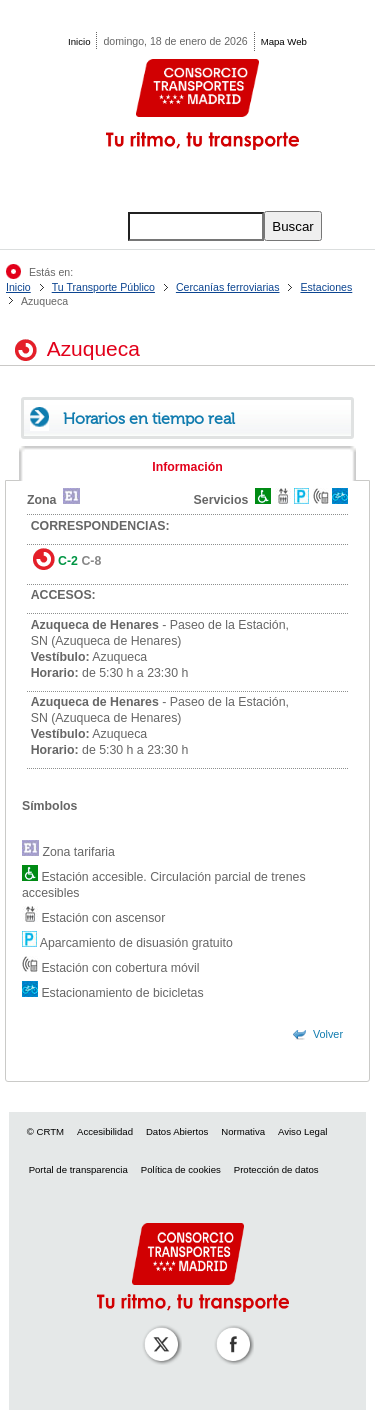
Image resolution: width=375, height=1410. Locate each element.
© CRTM (45, 1131)
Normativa (243, 1131)
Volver (328, 1034)
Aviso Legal (302, 1131)
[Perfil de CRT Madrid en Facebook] (229, 1330)
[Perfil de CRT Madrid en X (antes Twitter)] (157, 1330)
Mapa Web (284, 41)
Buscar (292, 226)
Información (187, 467)
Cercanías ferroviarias (228, 287)
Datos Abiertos (177, 1131)
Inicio (79, 41)
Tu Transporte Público (103, 287)
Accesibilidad (105, 1131)
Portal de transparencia (78, 1169)
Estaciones (326, 287)
